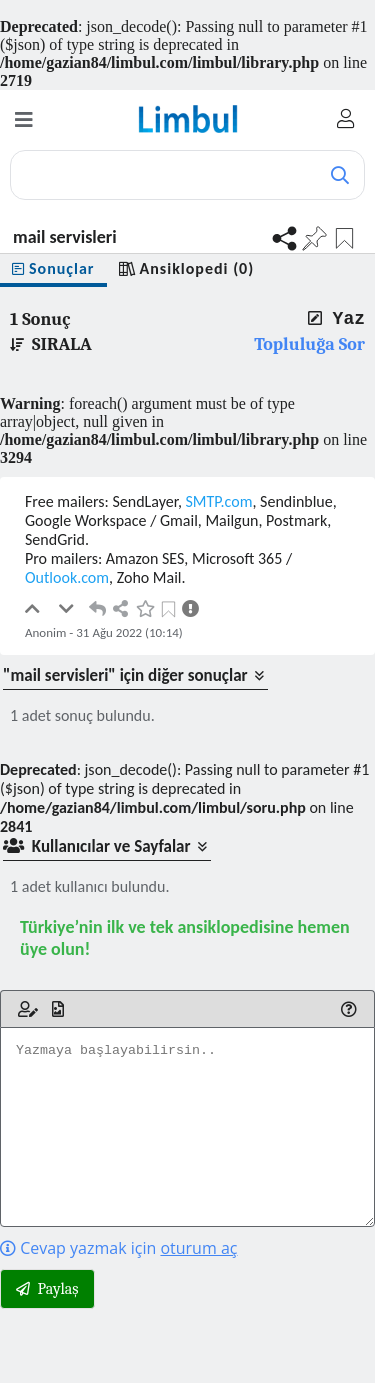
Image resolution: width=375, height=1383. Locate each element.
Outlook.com (67, 577)
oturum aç (198, 1248)
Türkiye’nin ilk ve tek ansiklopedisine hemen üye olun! (185, 938)
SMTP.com (219, 501)
